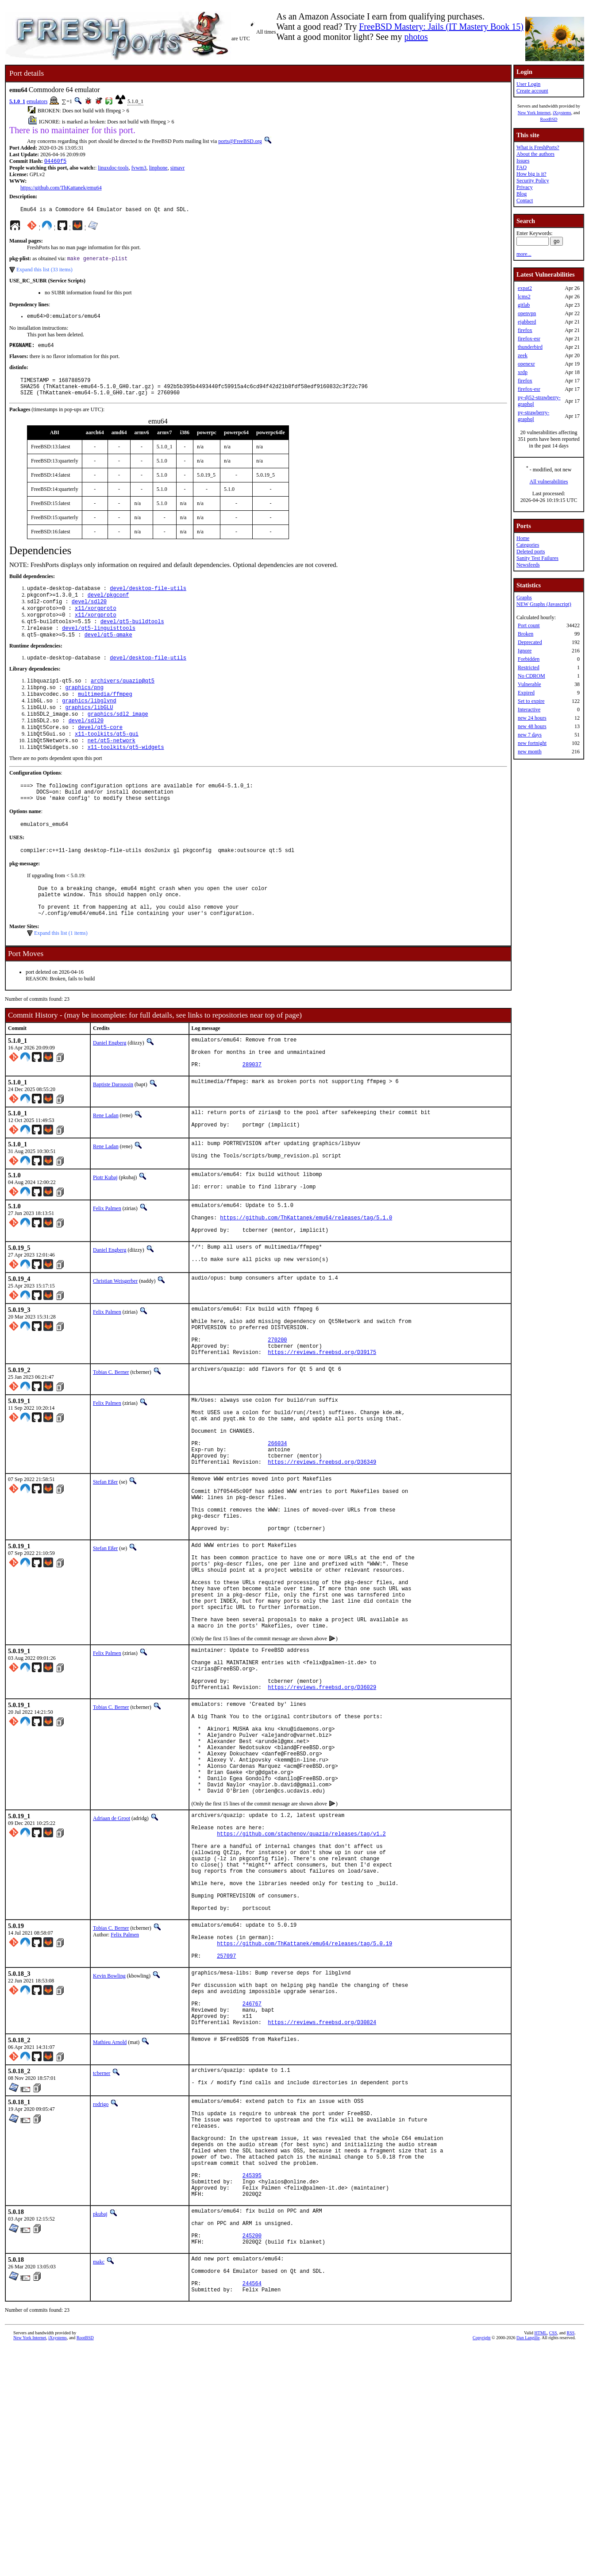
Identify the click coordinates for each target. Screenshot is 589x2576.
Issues (522, 161)
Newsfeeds (528, 565)
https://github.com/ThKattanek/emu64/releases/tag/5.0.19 (304, 2117)
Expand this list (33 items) (44, 273)
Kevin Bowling (109, 2153)
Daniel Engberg (109, 1083)
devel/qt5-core (100, 752)
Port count (529, 625)
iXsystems (562, 112)
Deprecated (530, 642)
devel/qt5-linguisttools (98, 644)
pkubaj (100, 2426)
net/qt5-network (111, 767)
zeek (522, 355)
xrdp (522, 372)
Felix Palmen (107, 1262)
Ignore (524, 651)
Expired (526, 693)
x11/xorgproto (95, 621)
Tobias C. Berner (111, 1445)
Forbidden (528, 659)
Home (522, 538)
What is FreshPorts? (537, 147)
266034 (277, 1527)
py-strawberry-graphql (533, 415)
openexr (526, 364)
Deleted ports (530, 551)
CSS (553, 2561)
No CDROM (531, 676)
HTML (541, 2561)
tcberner (101, 2262)
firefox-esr (529, 338)
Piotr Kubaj (105, 1229)
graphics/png (84, 706)
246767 (252, 2188)
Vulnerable (529, 684)
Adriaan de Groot (111, 1966)
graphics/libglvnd (89, 721)
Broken (525, 634)
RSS (571, 2561)
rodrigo (100, 2295)
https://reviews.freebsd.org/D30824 (322, 2211)
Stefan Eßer (105, 1570)
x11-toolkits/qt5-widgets (126, 774)
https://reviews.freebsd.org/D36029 (322, 1815)
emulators (37, 101)
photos (415, 37)
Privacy (524, 187)
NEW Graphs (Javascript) (543, 604)
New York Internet (534, 112)
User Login (528, 84)
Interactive (529, 709)
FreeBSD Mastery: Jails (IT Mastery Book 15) (441, 26)
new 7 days (530, 735)
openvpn (527, 313)
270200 (277, 1410)
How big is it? (531, 174)
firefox (525, 330)
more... (523, 254)
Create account (532, 91)
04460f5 (55, 162)
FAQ (521, 167)
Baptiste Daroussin (113, 1132)
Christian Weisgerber (115, 1344)
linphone (158, 169)
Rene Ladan (106, 1163)
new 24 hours (532, 718)
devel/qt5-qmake (108, 651)
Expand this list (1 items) (61, 974)
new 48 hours (532, 726)
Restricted (528, 667)
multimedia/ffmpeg (105, 714)
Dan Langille (527, 2566)
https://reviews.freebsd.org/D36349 (322, 1550)
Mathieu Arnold (110, 2231)
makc (98, 2482)
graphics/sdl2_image (118, 736)
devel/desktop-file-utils (148, 598)
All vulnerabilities (549, 481)
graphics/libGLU (89, 729)
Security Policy (532, 180)
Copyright (482, 2566)
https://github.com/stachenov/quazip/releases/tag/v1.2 (301, 1986)
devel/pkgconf (108, 606)
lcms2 (524, 296)
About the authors (535, 154)
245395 (252, 2383)
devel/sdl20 (89, 613)
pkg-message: (24, 898)
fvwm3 (138, 169)
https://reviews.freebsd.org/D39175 (322, 1425)
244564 (252, 2510)
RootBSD (549, 119)
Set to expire (531, 701)
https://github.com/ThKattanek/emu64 (61, 188)
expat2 (525, 288)
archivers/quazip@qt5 (122, 699)
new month (530, 751)
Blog (521, 194)
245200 (252, 2454)
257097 (226, 2132)
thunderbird (530, 347)
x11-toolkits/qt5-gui (107, 759)
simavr (177, 169)
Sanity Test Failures (537, 558)
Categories (527, 545)
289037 (252, 1111)
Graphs (524, 597)
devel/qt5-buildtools (132, 636)
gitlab (524, 305)
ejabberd (527, 322)
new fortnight (532, 743)
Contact (524, 200)
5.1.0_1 (17, 101)
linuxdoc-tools (113, 169)
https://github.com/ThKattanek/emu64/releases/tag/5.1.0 (306, 1275)
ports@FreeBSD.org (240, 141)
